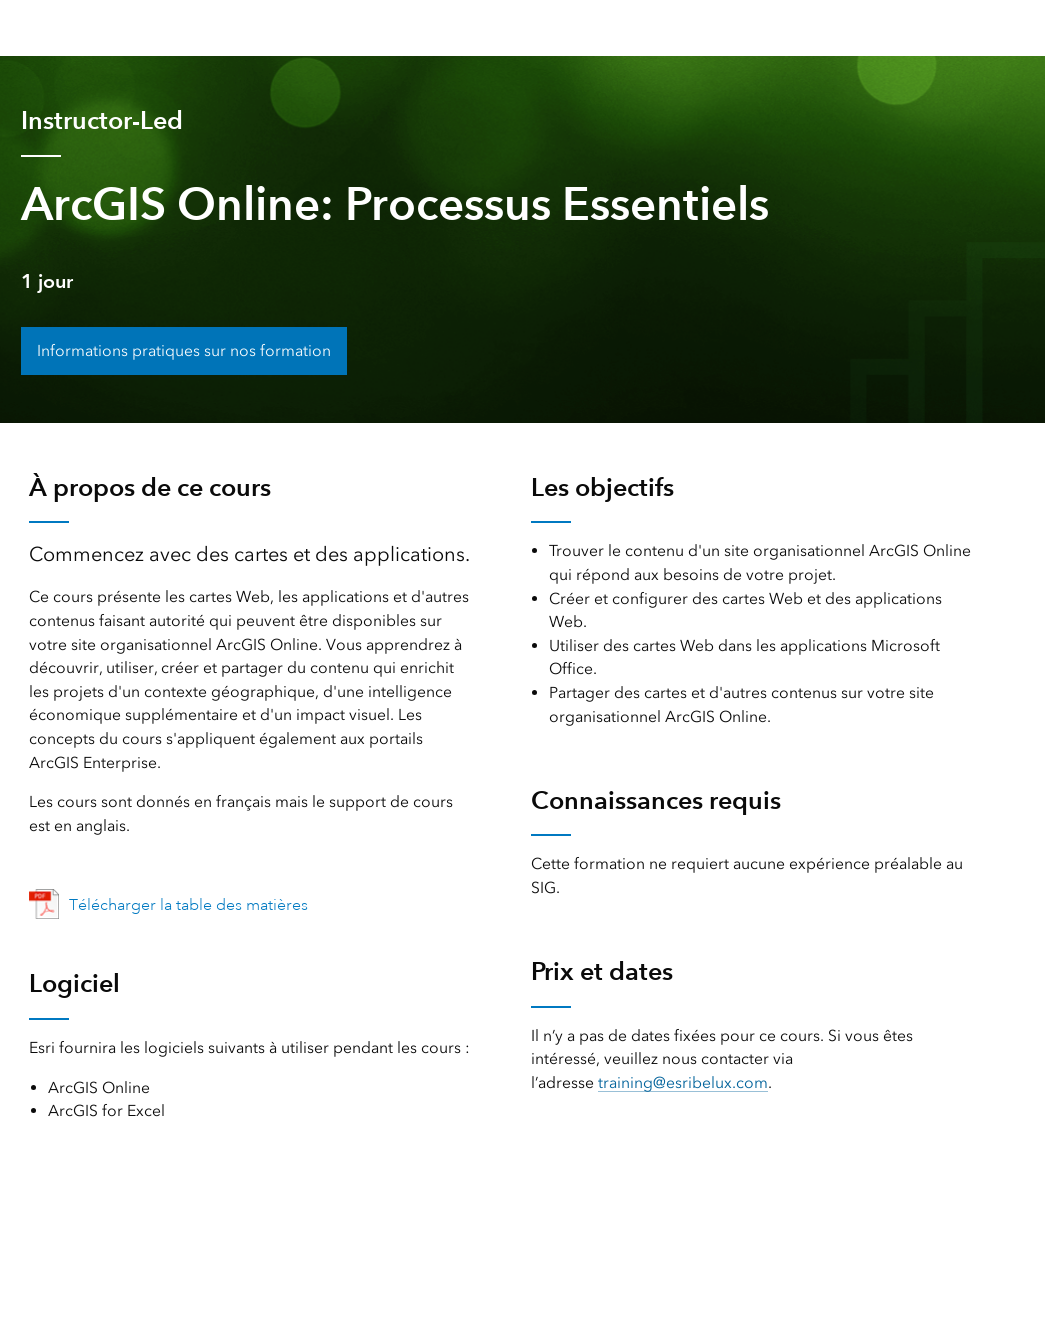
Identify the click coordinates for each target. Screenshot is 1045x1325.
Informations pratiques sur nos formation (184, 350)
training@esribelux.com (683, 1082)
